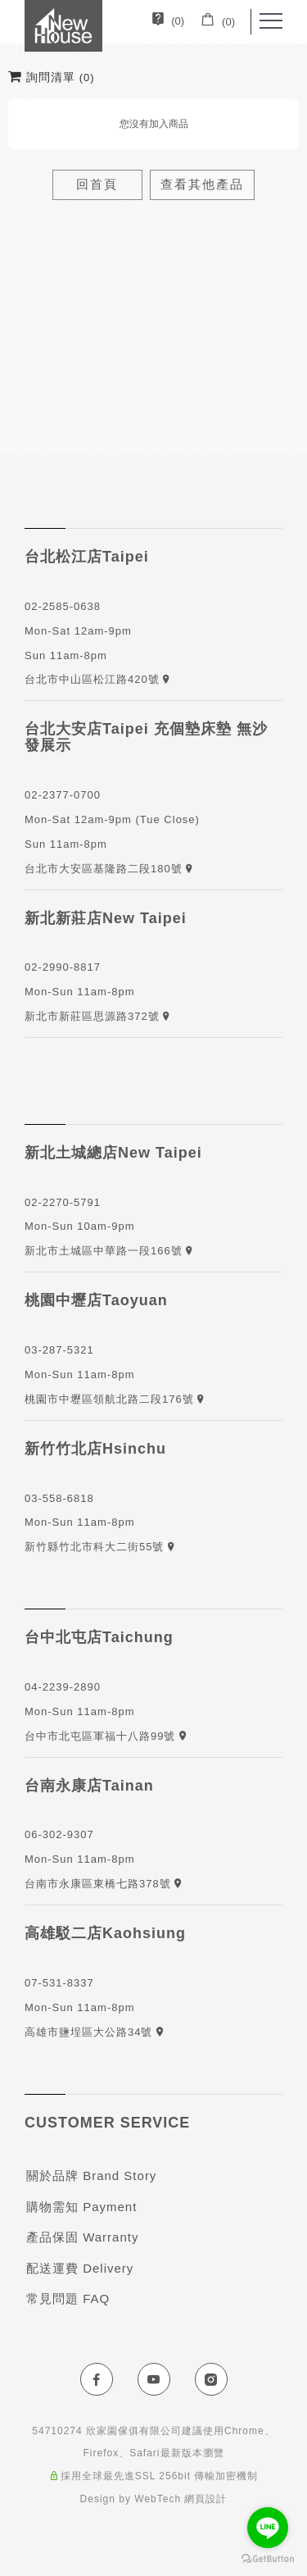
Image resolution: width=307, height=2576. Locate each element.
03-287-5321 (59, 1350)
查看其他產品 (202, 184)
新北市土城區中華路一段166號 (105, 1251)
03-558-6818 (59, 1498)
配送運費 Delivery (79, 2268)
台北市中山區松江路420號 (94, 679)
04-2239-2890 (63, 1687)
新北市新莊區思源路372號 (94, 1016)
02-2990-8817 (63, 967)
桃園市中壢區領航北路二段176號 (111, 1399)
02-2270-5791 (63, 1202)
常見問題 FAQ (68, 2298)
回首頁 (97, 184)
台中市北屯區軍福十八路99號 (106, 1736)
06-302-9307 (59, 1834)
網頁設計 (205, 2499)
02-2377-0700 (63, 795)
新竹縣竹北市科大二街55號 (94, 1547)
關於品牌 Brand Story (91, 2175)
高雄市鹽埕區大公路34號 (94, 2032)
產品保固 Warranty (82, 2237)
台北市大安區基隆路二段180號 (105, 868)
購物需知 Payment (81, 2207)
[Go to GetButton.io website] (268, 2559)
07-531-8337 (59, 1983)
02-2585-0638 (63, 606)
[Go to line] (267, 2527)
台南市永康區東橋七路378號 (103, 1883)
